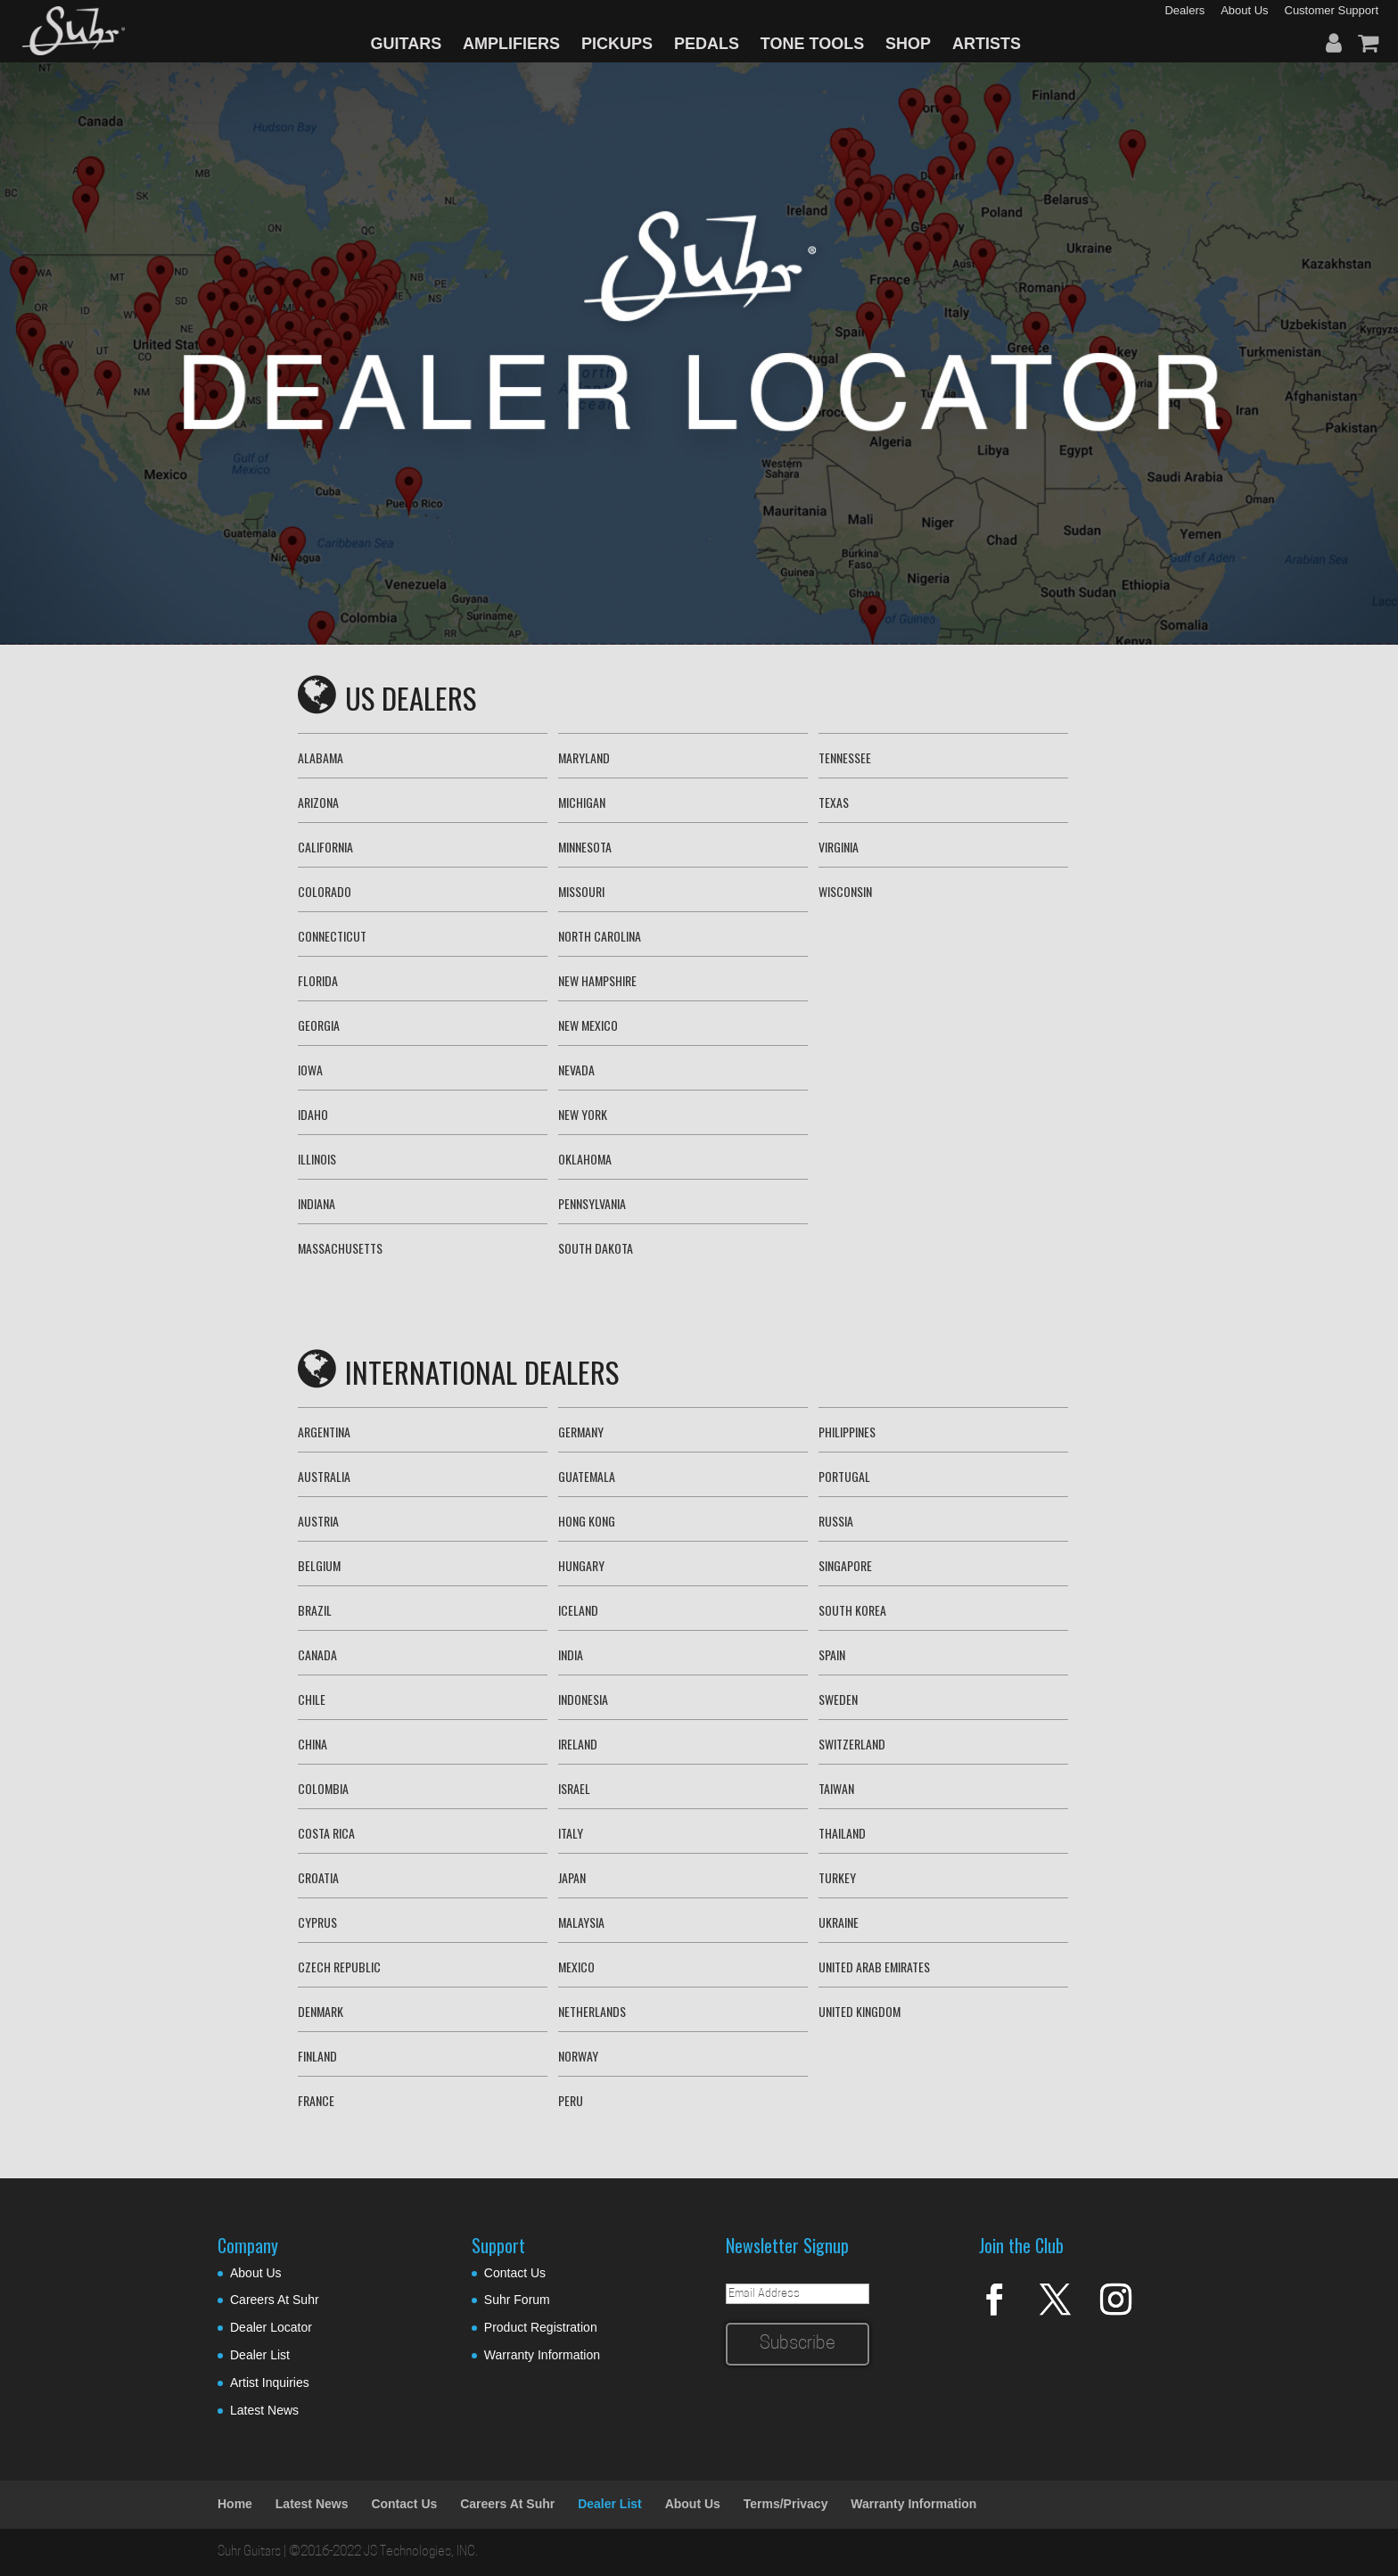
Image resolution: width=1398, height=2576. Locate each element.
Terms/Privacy (786, 2504)
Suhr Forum (517, 2299)
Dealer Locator (271, 2327)
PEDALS (706, 44)
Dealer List (260, 2355)
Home (235, 2504)
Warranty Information (542, 2355)
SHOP (908, 44)
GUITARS (406, 44)
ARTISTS (986, 44)
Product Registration (540, 2327)
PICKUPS (617, 44)
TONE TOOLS (812, 44)
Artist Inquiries (269, 2382)
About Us (256, 2273)
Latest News (264, 2410)
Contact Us (515, 2273)
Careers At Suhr (274, 2299)
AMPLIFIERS (511, 44)
